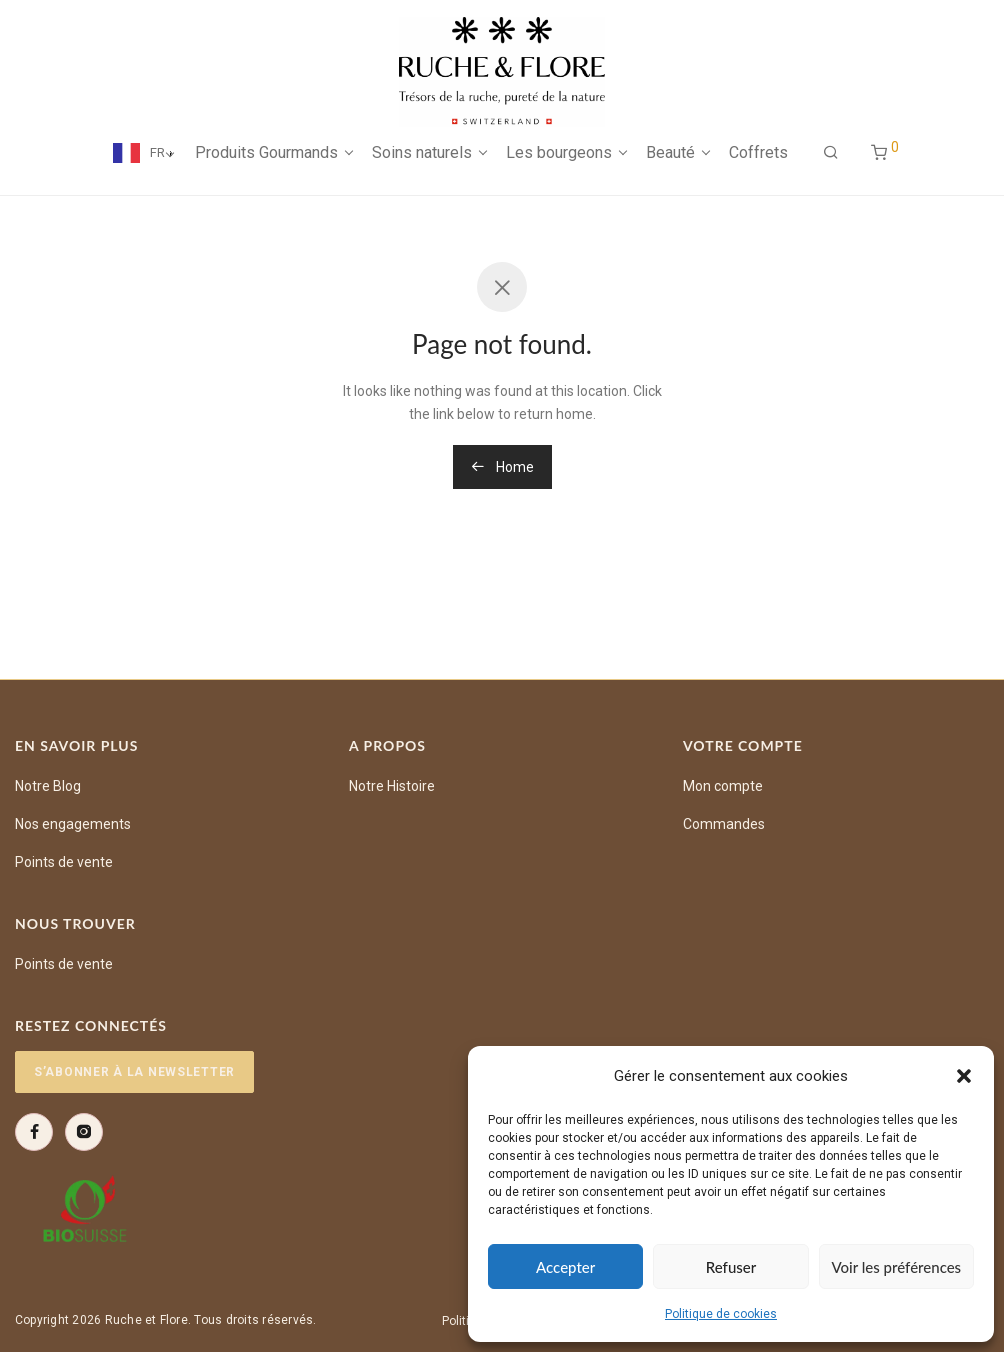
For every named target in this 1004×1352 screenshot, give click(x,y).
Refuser (731, 1267)
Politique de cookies (721, 1314)
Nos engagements (73, 824)
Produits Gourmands (266, 152)
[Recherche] (831, 153)
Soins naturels (422, 152)
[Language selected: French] (132, 153)
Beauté (670, 152)
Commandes (724, 824)
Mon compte (723, 786)
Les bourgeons (559, 152)
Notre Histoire (392, 786)
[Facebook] (34, 1132)
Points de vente (64, 862)
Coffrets (758, 152)
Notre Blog (48, 786)
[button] (964, 1076)
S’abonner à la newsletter (134, 1072)
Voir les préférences (897, 1267)
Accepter (565, 1267)
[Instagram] (84, 1132)
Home (502, 467)
